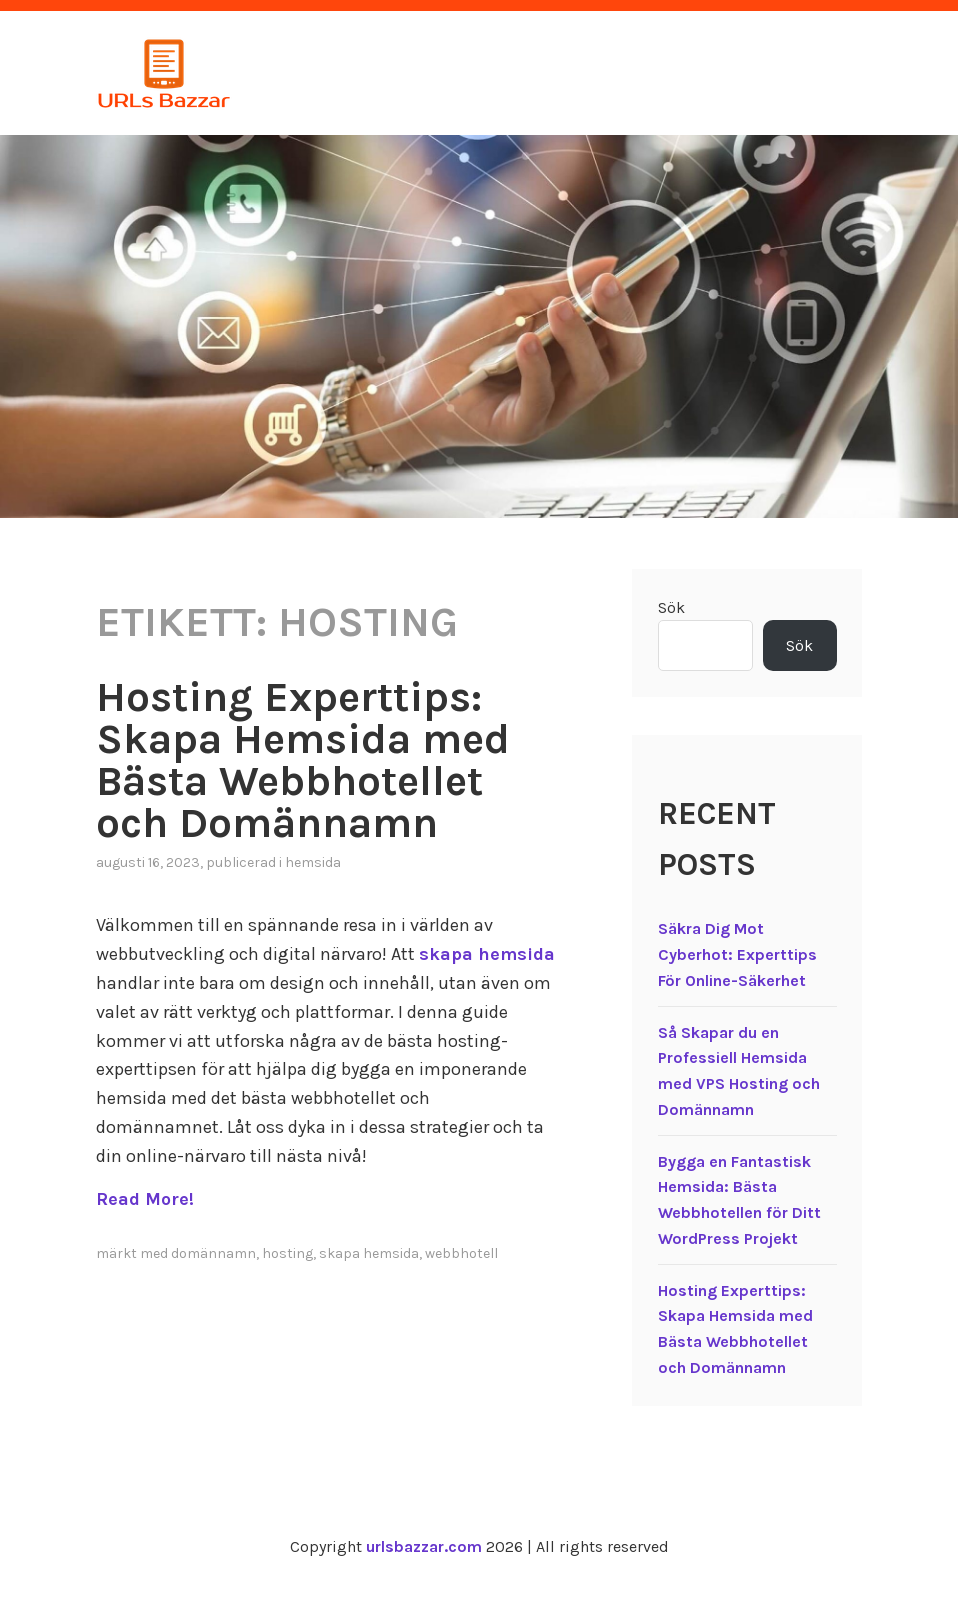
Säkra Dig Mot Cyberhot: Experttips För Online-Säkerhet (737, 954)
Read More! (145, 1199)
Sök (671, 607)
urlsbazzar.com (424, 1546)
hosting (287, 1253)
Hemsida (313, 862)
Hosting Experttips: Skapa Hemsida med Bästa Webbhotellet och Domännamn (303, 760)
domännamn (213, 1253)
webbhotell (461, 1253)
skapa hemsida (487, 954)
